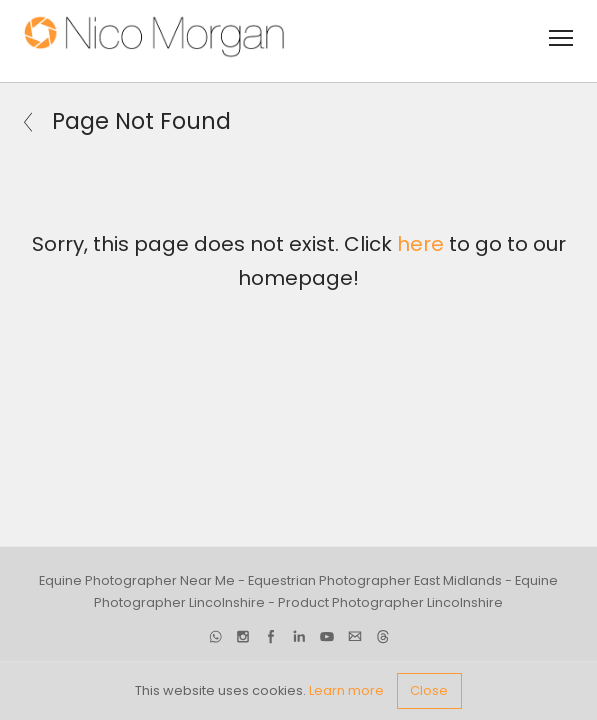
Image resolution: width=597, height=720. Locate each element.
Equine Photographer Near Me (137, 579)
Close (429, 690)
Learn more (346, 690)
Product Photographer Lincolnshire (390, 602)
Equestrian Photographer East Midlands (375, 579)
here (420, 244)
